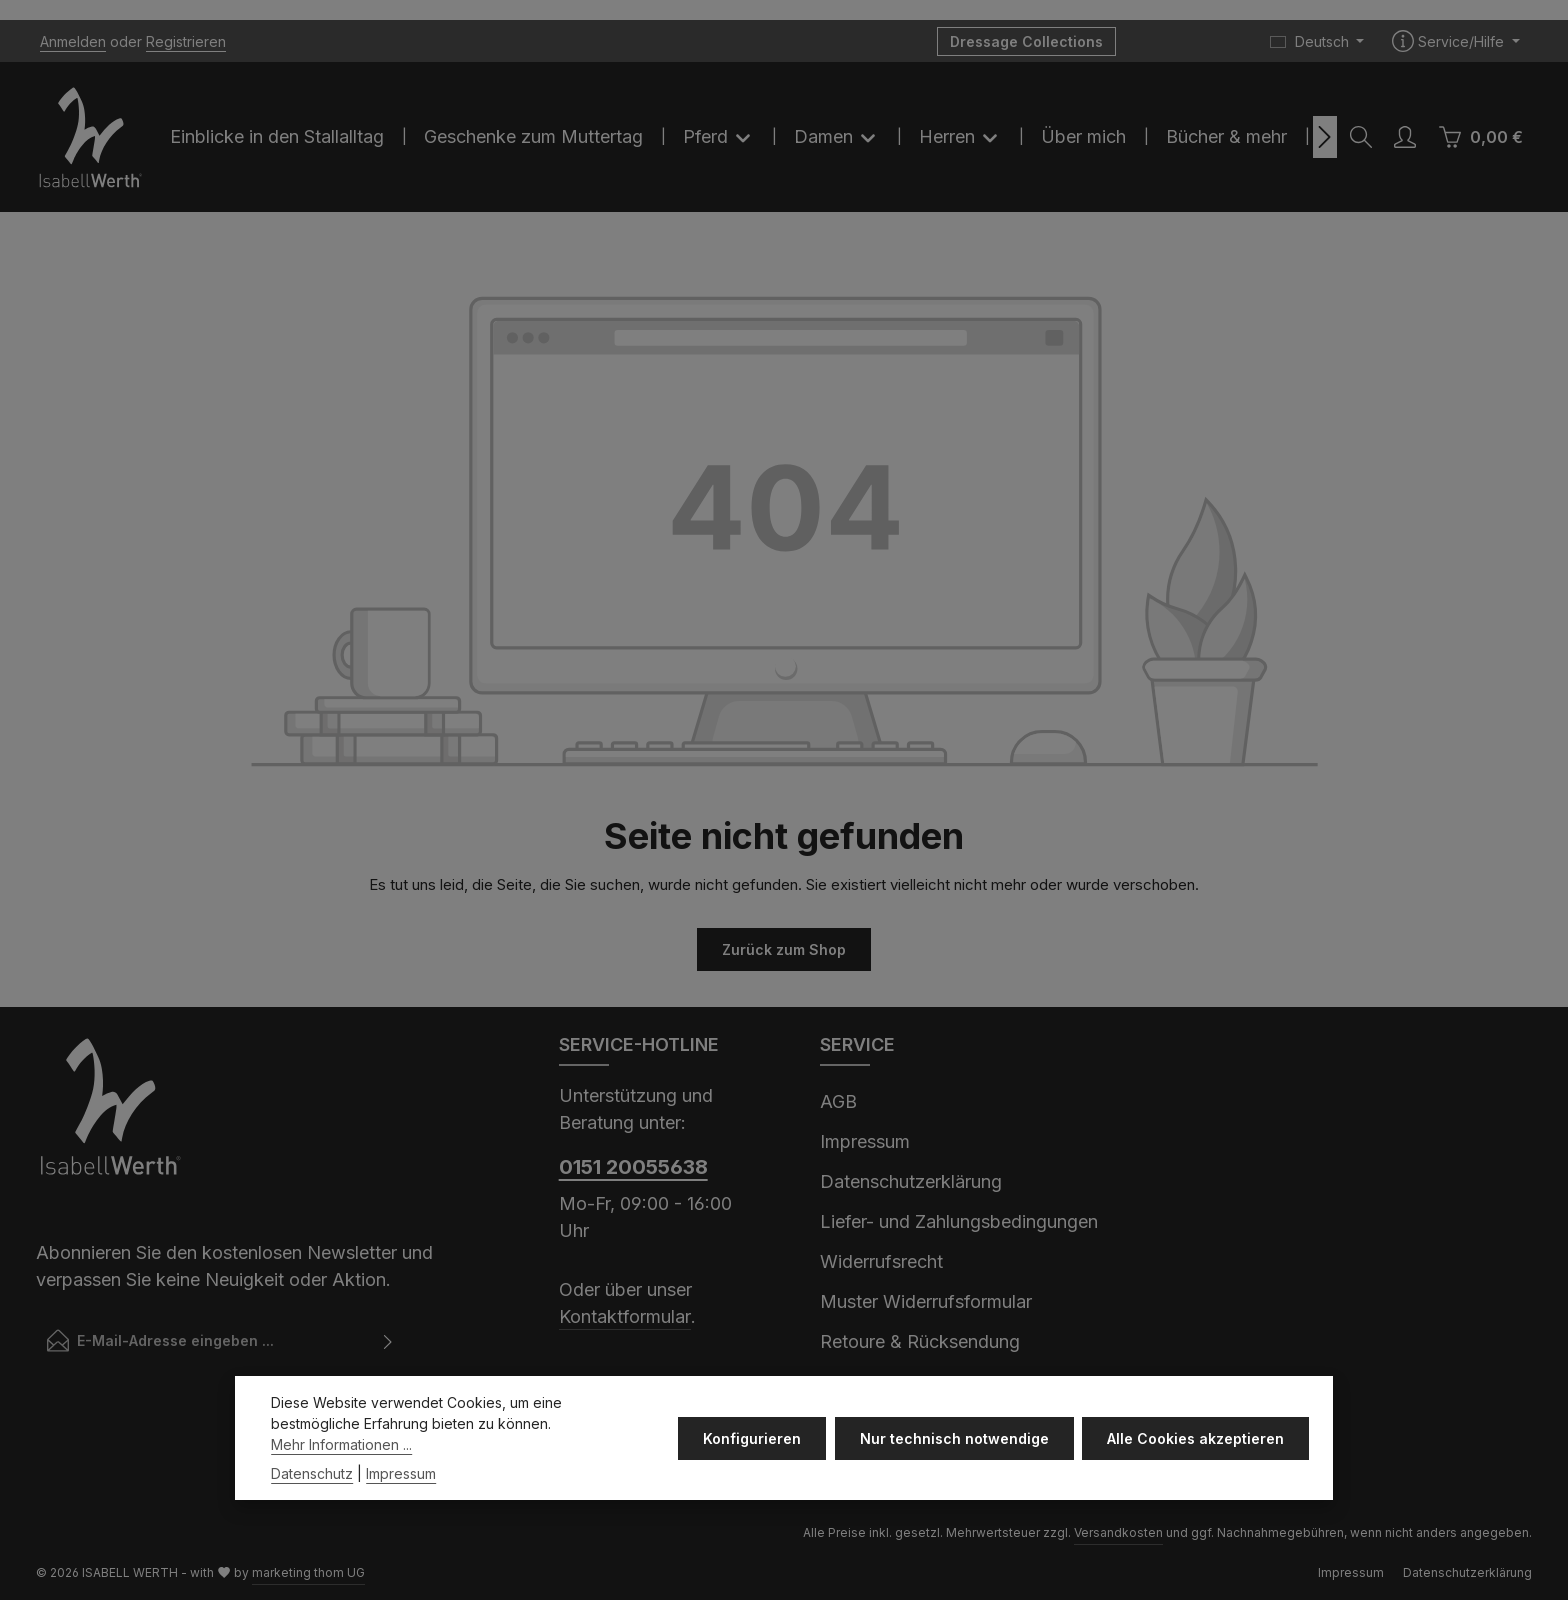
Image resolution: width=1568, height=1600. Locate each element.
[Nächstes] (1325, 137)
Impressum (865, 1141)
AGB (838, 1101)
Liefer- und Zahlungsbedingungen (959, 1221)
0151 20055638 (633, 1167)
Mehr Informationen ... (341, 1483)
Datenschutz (312, 1512)
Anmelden (73, 41)
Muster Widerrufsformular (926, 1301)
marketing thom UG (308, 1571)
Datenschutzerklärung (911, 1181)
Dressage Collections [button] (1026, 41)
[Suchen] (1361, 137)
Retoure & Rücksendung (920, 1341)
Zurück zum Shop (784, 949)
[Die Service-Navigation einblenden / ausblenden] (1456, 41)
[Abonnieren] (388, 1340)
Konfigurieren (753, 1477)
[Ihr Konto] (1405, 137)
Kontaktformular (625, 1316)
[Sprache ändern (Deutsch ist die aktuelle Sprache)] (1317, 41)
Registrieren (186, 41)
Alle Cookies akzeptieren (1195, 1477)
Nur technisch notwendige (954, 1477)
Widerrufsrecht (881, 1261)
